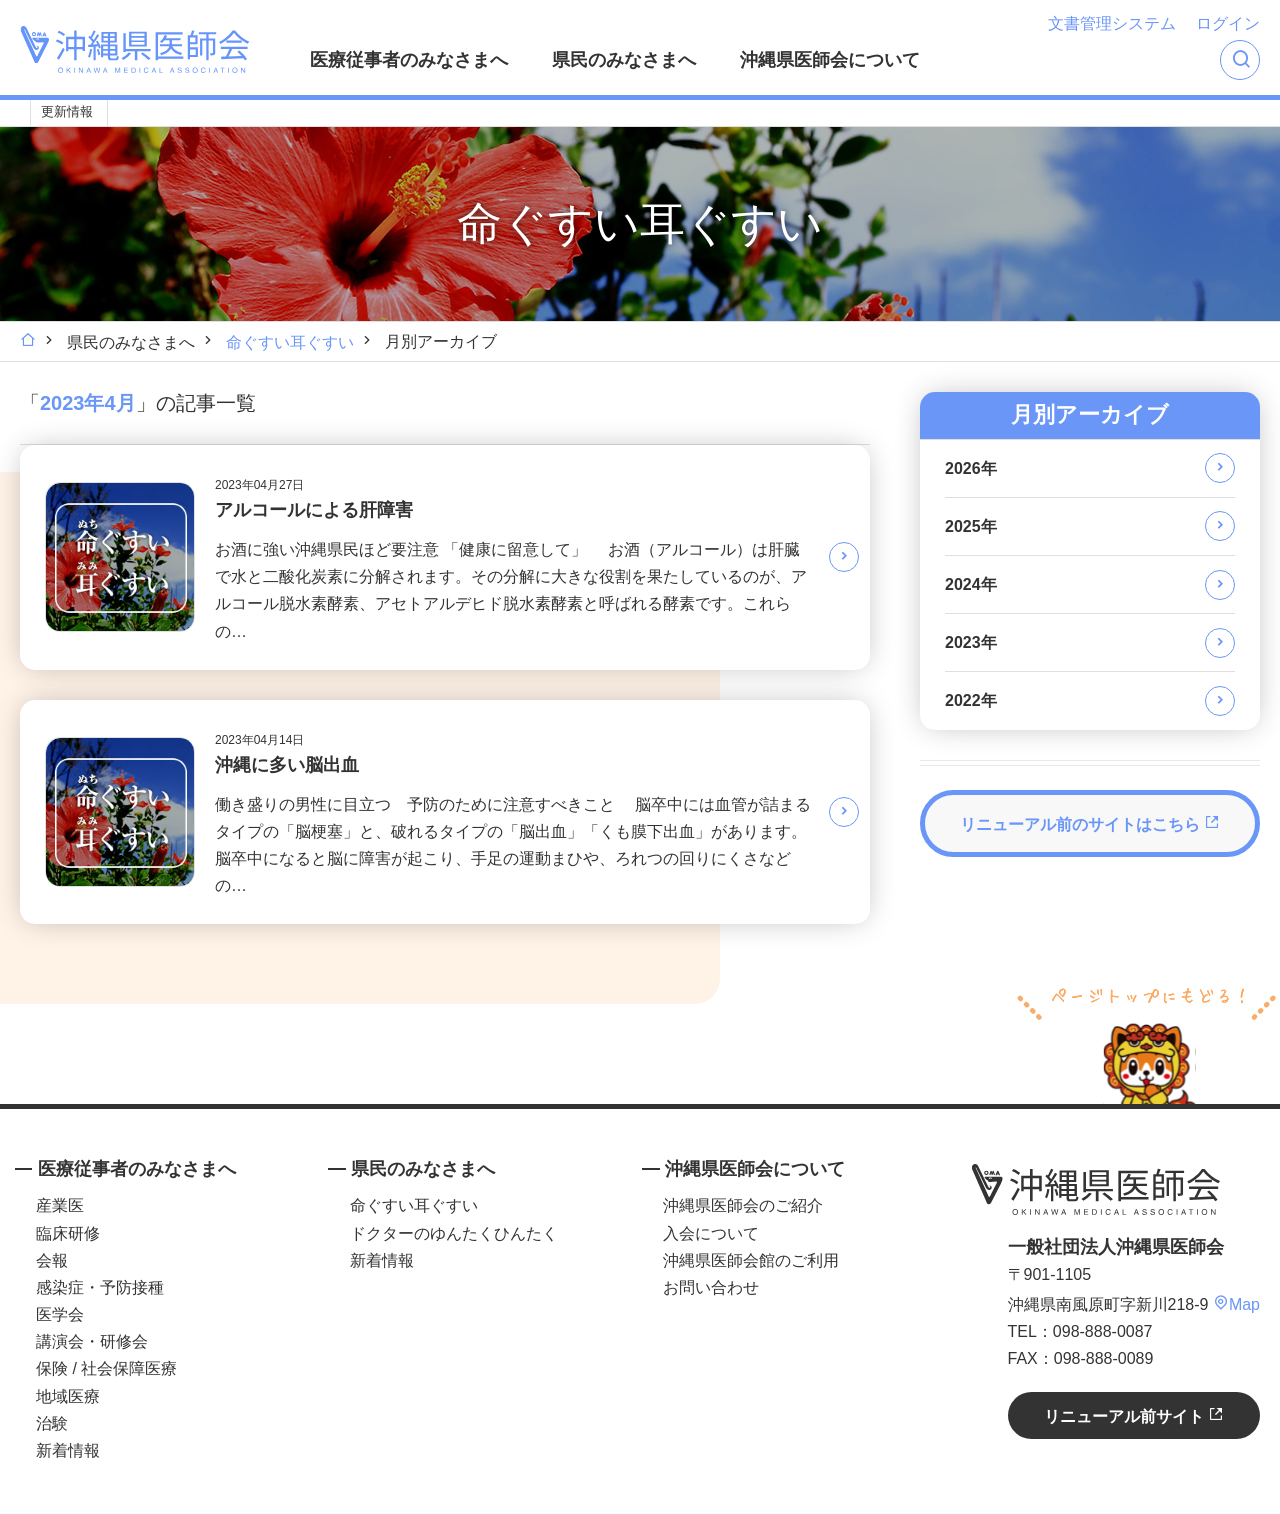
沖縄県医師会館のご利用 (751, 1260)
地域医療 (68, 1396)
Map (1236, 1304)
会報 (52, 1260)
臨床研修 (68, 1233)
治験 (52, 1423)
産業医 (60, 1205)
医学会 (60, 1314)
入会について (711, 1233)
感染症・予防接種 (100, 1287)
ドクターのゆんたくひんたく (454, 1233)
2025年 (971, 526)
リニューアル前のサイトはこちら (1090, 823)
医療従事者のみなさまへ (409, 60)
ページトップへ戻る (1146, 1043)
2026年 (971, 468)
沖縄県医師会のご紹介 (743, 1205)
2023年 (971, 642)
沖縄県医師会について (830, 60)
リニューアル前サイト (1134, 1415)
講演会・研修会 (92, 1341)
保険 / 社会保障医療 (106, 1368)
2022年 (971, 700)
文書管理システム (1112, 23)
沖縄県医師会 (1096, 1189)
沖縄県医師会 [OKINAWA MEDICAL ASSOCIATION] (135, 49)
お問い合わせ (711, 1287)
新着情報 (68, 1450)
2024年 (971, 584)
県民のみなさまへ (624, 60)
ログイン (1228, 23)
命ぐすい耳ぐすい (290, 342)
